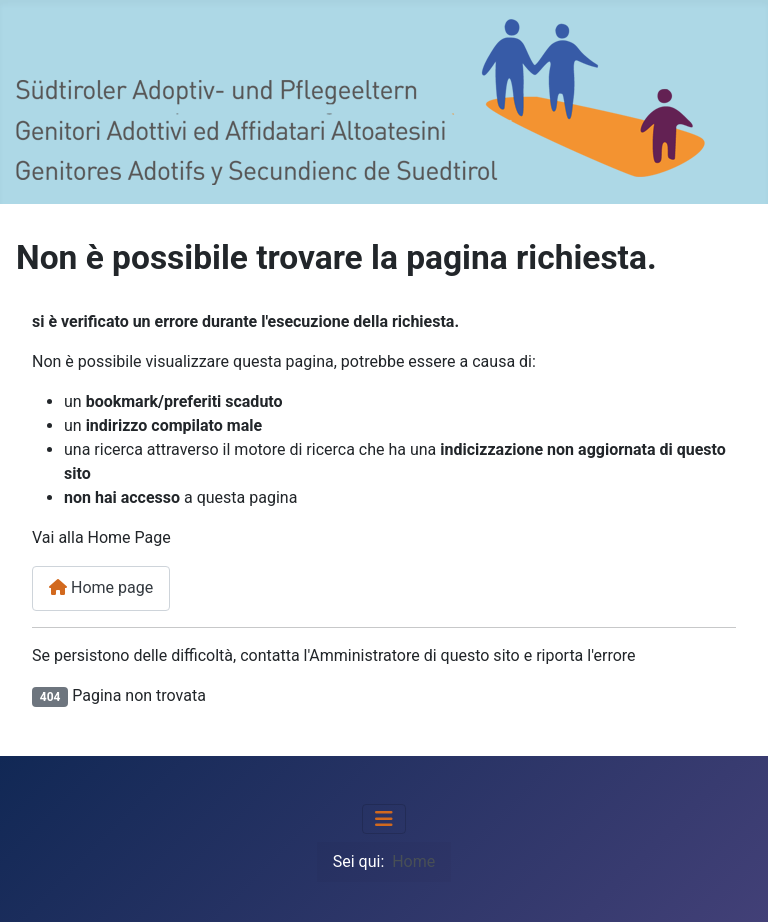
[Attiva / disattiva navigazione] (384, 819)
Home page (101, 587)
